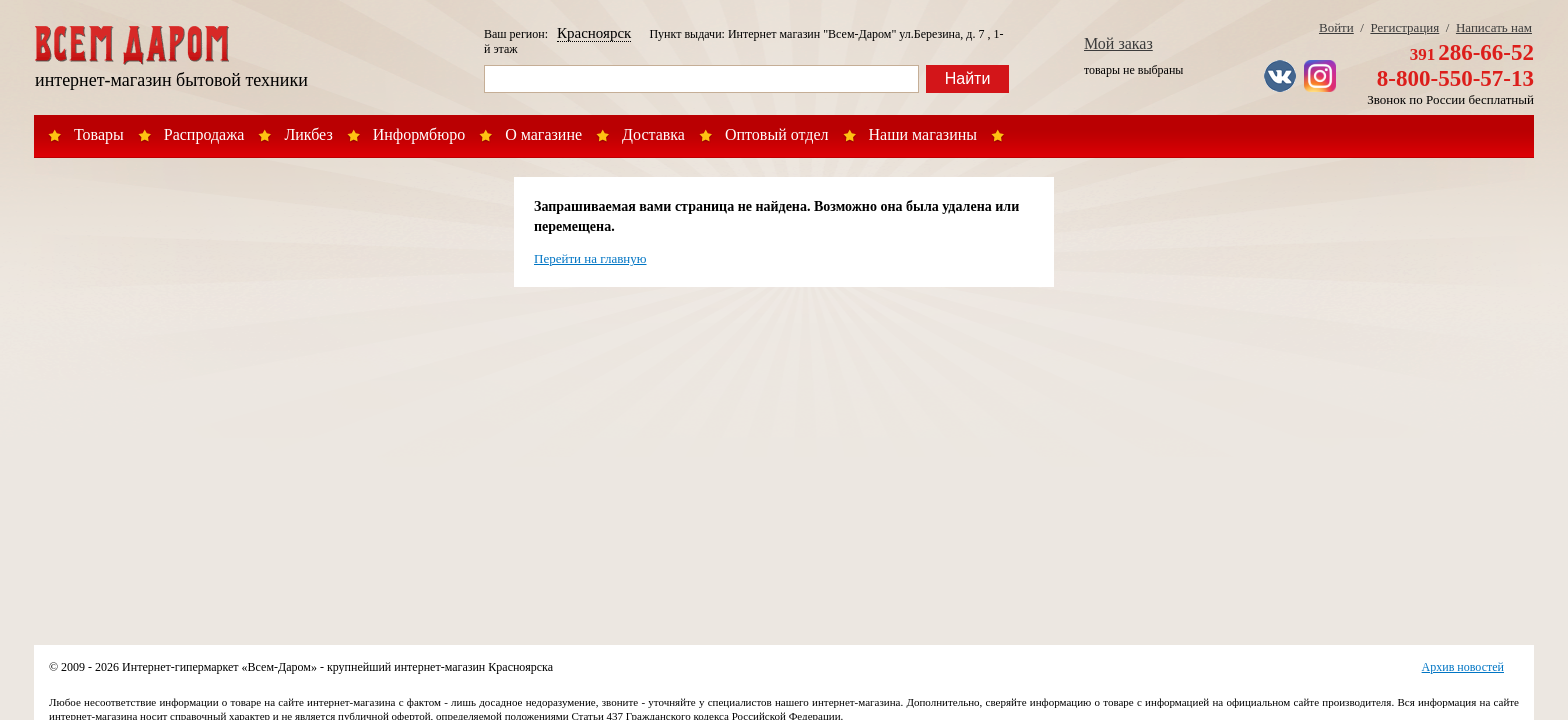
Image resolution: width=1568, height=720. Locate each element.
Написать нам (1494, 27)
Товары (99, 134)
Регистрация (1404, 27)
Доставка (653, 134)
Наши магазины (923, 134)
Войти (1336, 27)
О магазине (543, 134)
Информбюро (419, 134)
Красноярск (594, 33)
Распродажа (204, 134)
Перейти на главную (590, 258)
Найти (968, 78)
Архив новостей (1463, 667)
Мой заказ (1118, 43)
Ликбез (308, 134)
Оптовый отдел (777, 134)
